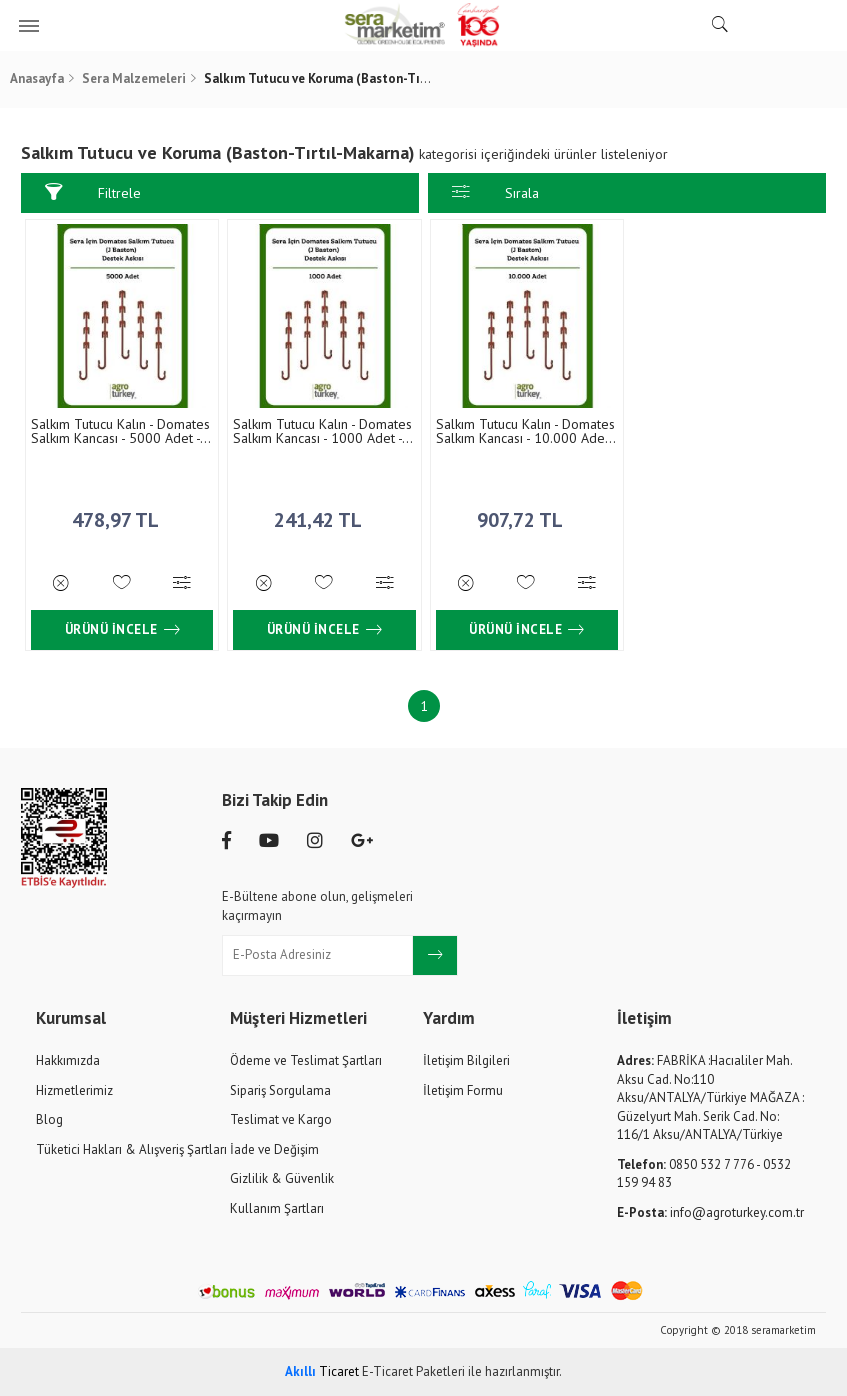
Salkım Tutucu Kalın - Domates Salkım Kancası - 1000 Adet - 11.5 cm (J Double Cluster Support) (321, 430)
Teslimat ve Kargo (281, 1118)
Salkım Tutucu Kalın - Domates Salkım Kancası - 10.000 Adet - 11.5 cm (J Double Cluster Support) (523, 430)
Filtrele (93, 192)
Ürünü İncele (122, 629)
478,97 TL (121, 514)
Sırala (495, 192)
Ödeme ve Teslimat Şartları (306, 1059)
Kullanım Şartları (277, 1207)
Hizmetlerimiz (74, 1088)
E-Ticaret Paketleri (413, 1370)
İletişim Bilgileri (466, 1059)
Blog (49, 1118)
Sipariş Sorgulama (280, 1088)
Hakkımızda (68, 1059)
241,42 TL (323, 514)
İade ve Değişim (274, 1148)
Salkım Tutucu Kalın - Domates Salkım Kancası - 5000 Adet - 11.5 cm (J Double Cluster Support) (120, 430)
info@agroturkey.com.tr (710, 1211)
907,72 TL (524, 514)
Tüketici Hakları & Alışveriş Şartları (131, 1148)
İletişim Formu (463, 1088)
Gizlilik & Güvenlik (282, 1177)
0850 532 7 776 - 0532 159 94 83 (704, 1173)
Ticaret (322, 1370)
